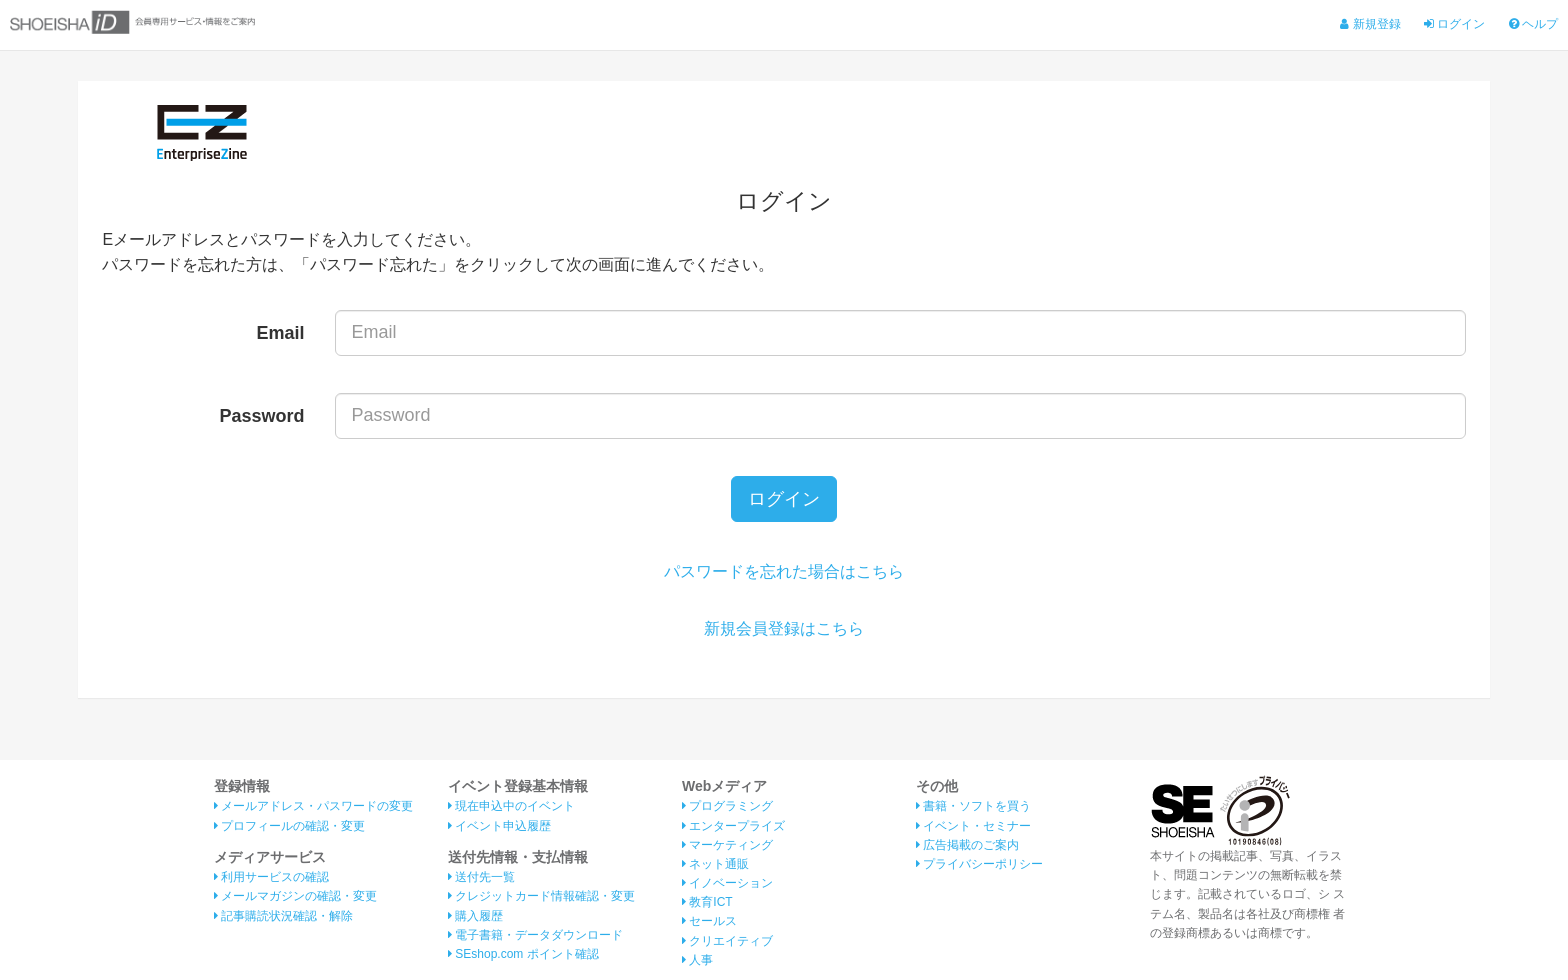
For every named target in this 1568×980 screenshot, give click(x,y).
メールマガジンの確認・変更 (295, 896)
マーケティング (727, 845)
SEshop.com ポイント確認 (523, 954)
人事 (697, 960)
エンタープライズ (733, 826)
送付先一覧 (481, 877)
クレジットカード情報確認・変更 (541, 896)
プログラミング (727, 806)
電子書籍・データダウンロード (535, 935)
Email (281, 333)
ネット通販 (715, 864)
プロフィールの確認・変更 (289, 826)
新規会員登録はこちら (784, 628)
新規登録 (1370, 24)
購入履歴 (475, 916)
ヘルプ (1533, 24)
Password (262, 416)
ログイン (1454, 24)
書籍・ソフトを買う (973, 806)
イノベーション (727, 883)
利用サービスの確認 (271, 877)
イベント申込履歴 (499, 826)
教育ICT (707, 902)
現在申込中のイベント (511, 806)
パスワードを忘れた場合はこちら (784, 571)
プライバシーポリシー (979, 864)
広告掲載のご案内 (967, 845)
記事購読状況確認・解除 (283, 916)
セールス (709, 921)
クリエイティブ (727, 941)
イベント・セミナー (973, 826)
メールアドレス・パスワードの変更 (313, 806)
